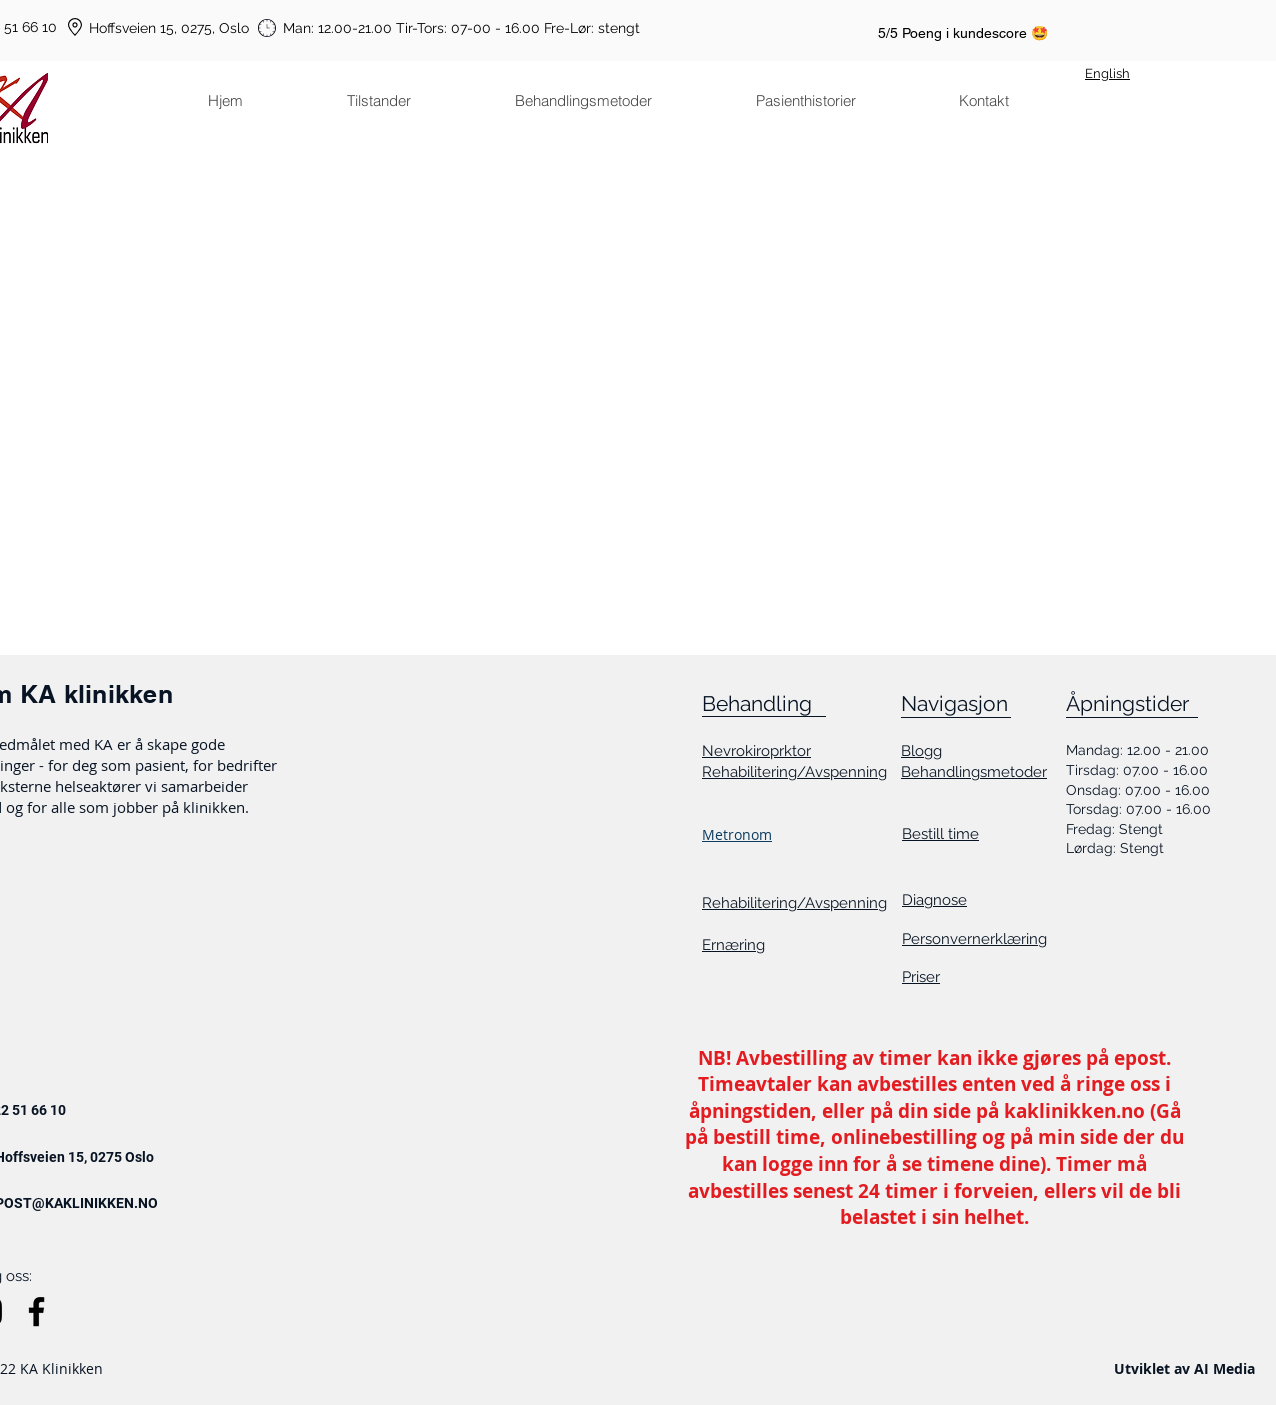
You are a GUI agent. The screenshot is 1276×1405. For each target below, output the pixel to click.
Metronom (737, 834)
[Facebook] (36, 1311)
